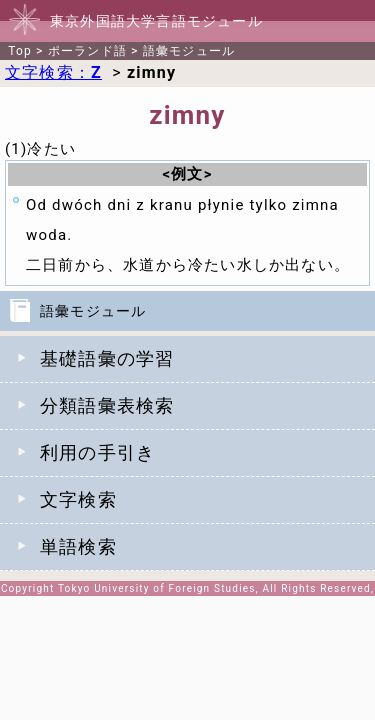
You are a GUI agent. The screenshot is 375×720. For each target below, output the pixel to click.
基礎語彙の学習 (107, 358)
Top (20, 51)
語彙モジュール (189, 51)
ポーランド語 (87, 51)
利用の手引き (97, 452)
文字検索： (53, 72)
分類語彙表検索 (107, 405)
